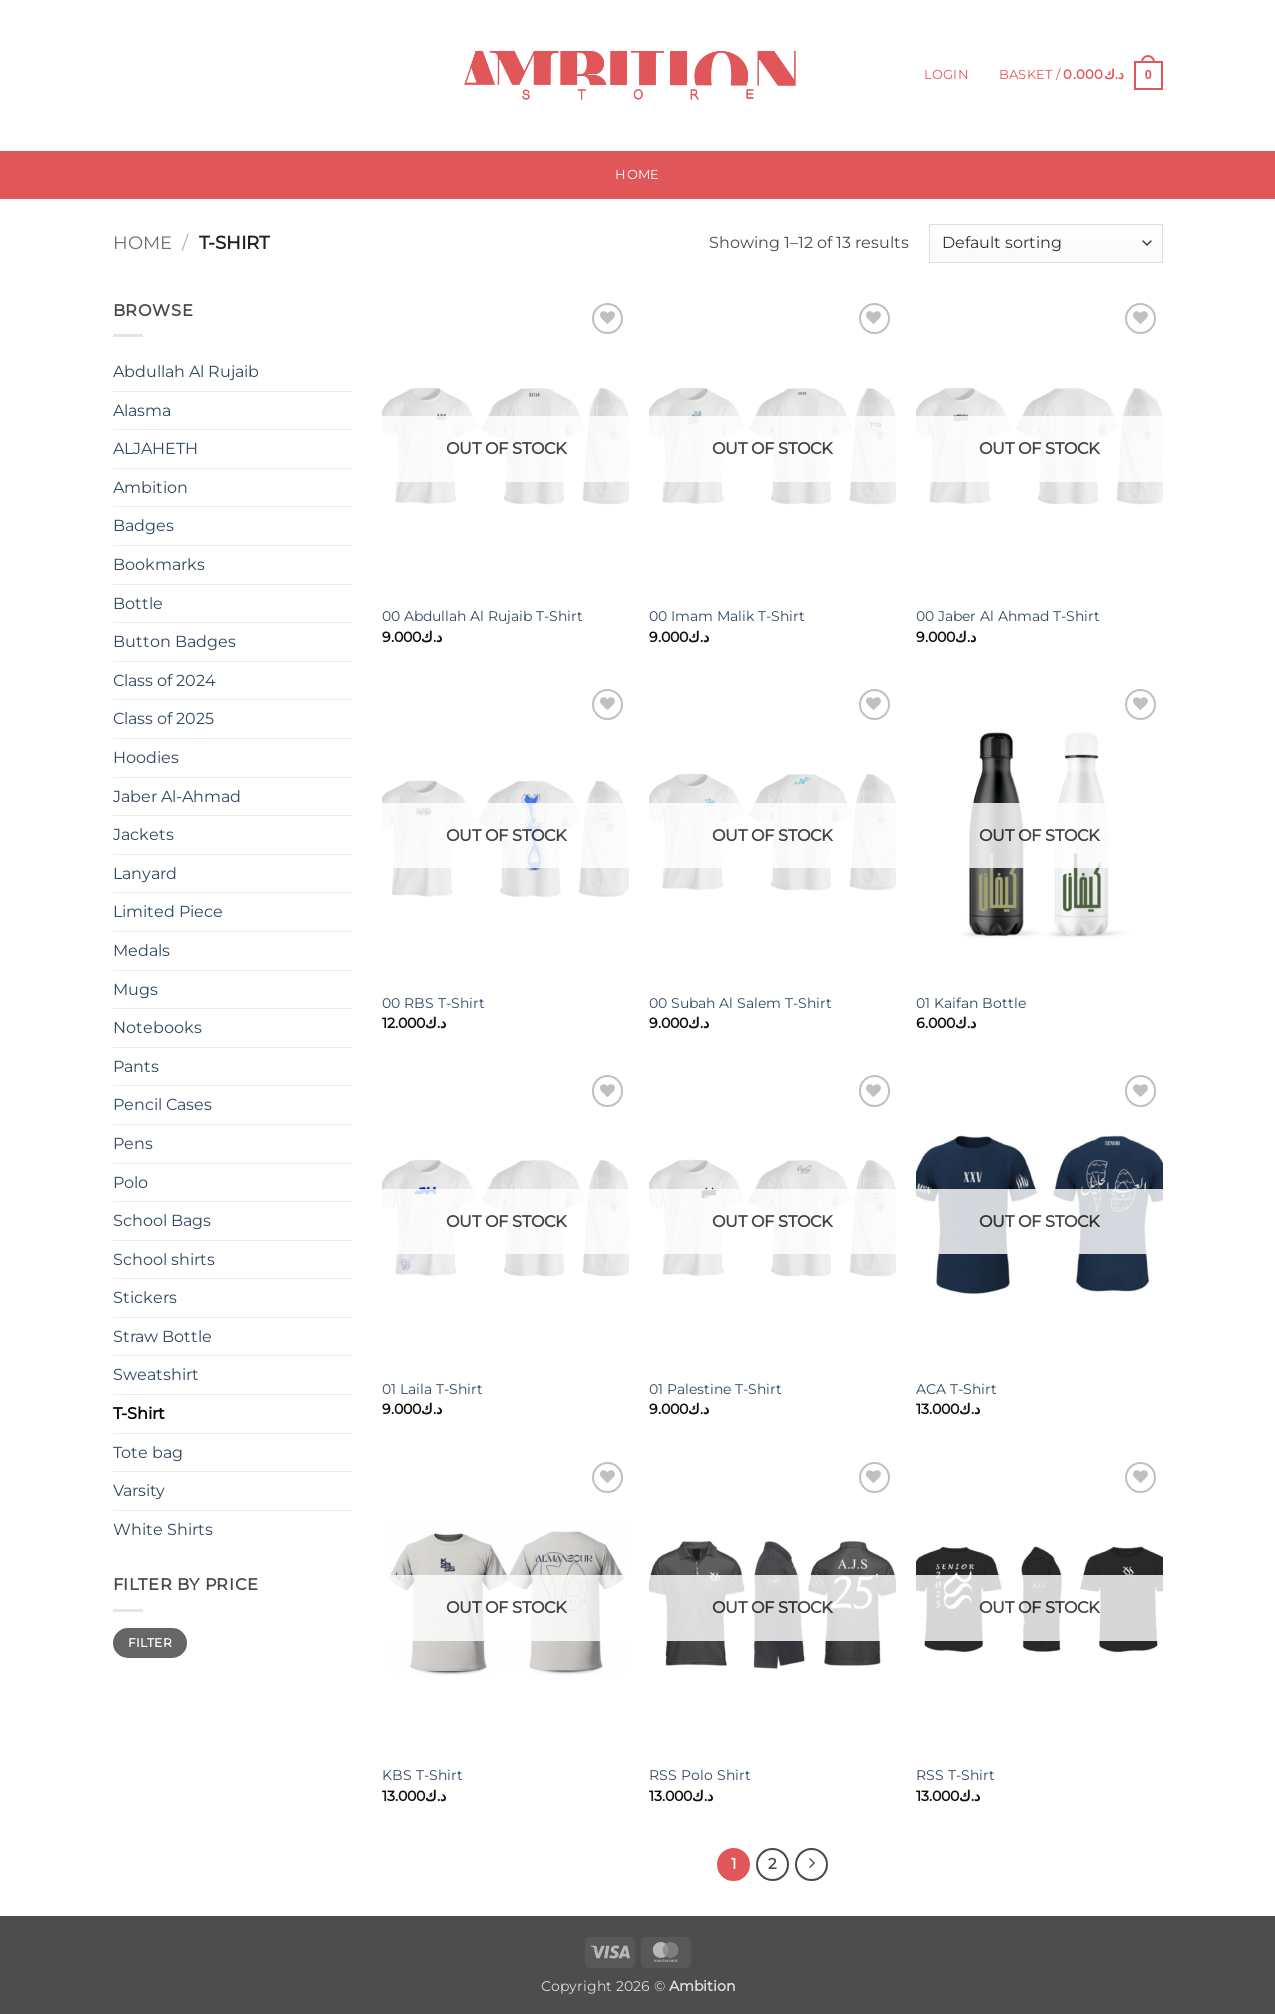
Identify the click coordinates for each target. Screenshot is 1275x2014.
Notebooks (157, 1027)
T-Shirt (139, 1413)
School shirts (164, 1259)
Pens (133, 1143)
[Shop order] (1045, 243)
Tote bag (148, 1452)
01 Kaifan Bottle (971, 1003)
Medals (141, 950)
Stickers (145, 1297)
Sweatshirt (156, 1374)
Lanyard (145, 873)
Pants (136, 1066)
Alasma (142, 410)
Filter (150, 1642)
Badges (143, 525)
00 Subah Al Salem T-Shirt (740, 1003)
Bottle (138, 603)
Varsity (139, 1490)
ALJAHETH (155, 448)
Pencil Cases (162, 1104)
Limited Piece (168, 911)
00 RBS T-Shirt (433, 1003)
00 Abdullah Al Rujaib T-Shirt (482, 616)
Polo (130, 1182)
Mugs (135, 989)
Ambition (150, 487)
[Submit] (275, 76)
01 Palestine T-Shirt (715, 1389)
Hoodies (146, 757)
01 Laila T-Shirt (432, 1389)
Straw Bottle (162, 1336)
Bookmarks (159, 564)
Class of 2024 (164, 680)
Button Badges (174, 641)
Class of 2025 (163, 718)
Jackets (143, 834)
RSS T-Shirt (955, 1775)
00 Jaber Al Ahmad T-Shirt (1008, 616)
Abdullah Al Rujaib (186, 371)
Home (637, 174)
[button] (946, 75)
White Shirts (163, 1529)
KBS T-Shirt (422, 1775)
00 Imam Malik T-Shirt (727, 616)
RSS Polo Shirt (700, 1775)
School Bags (162, 1220)
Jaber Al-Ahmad (177, 796)
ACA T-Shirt (956, 1389)
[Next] (812, 1865)
